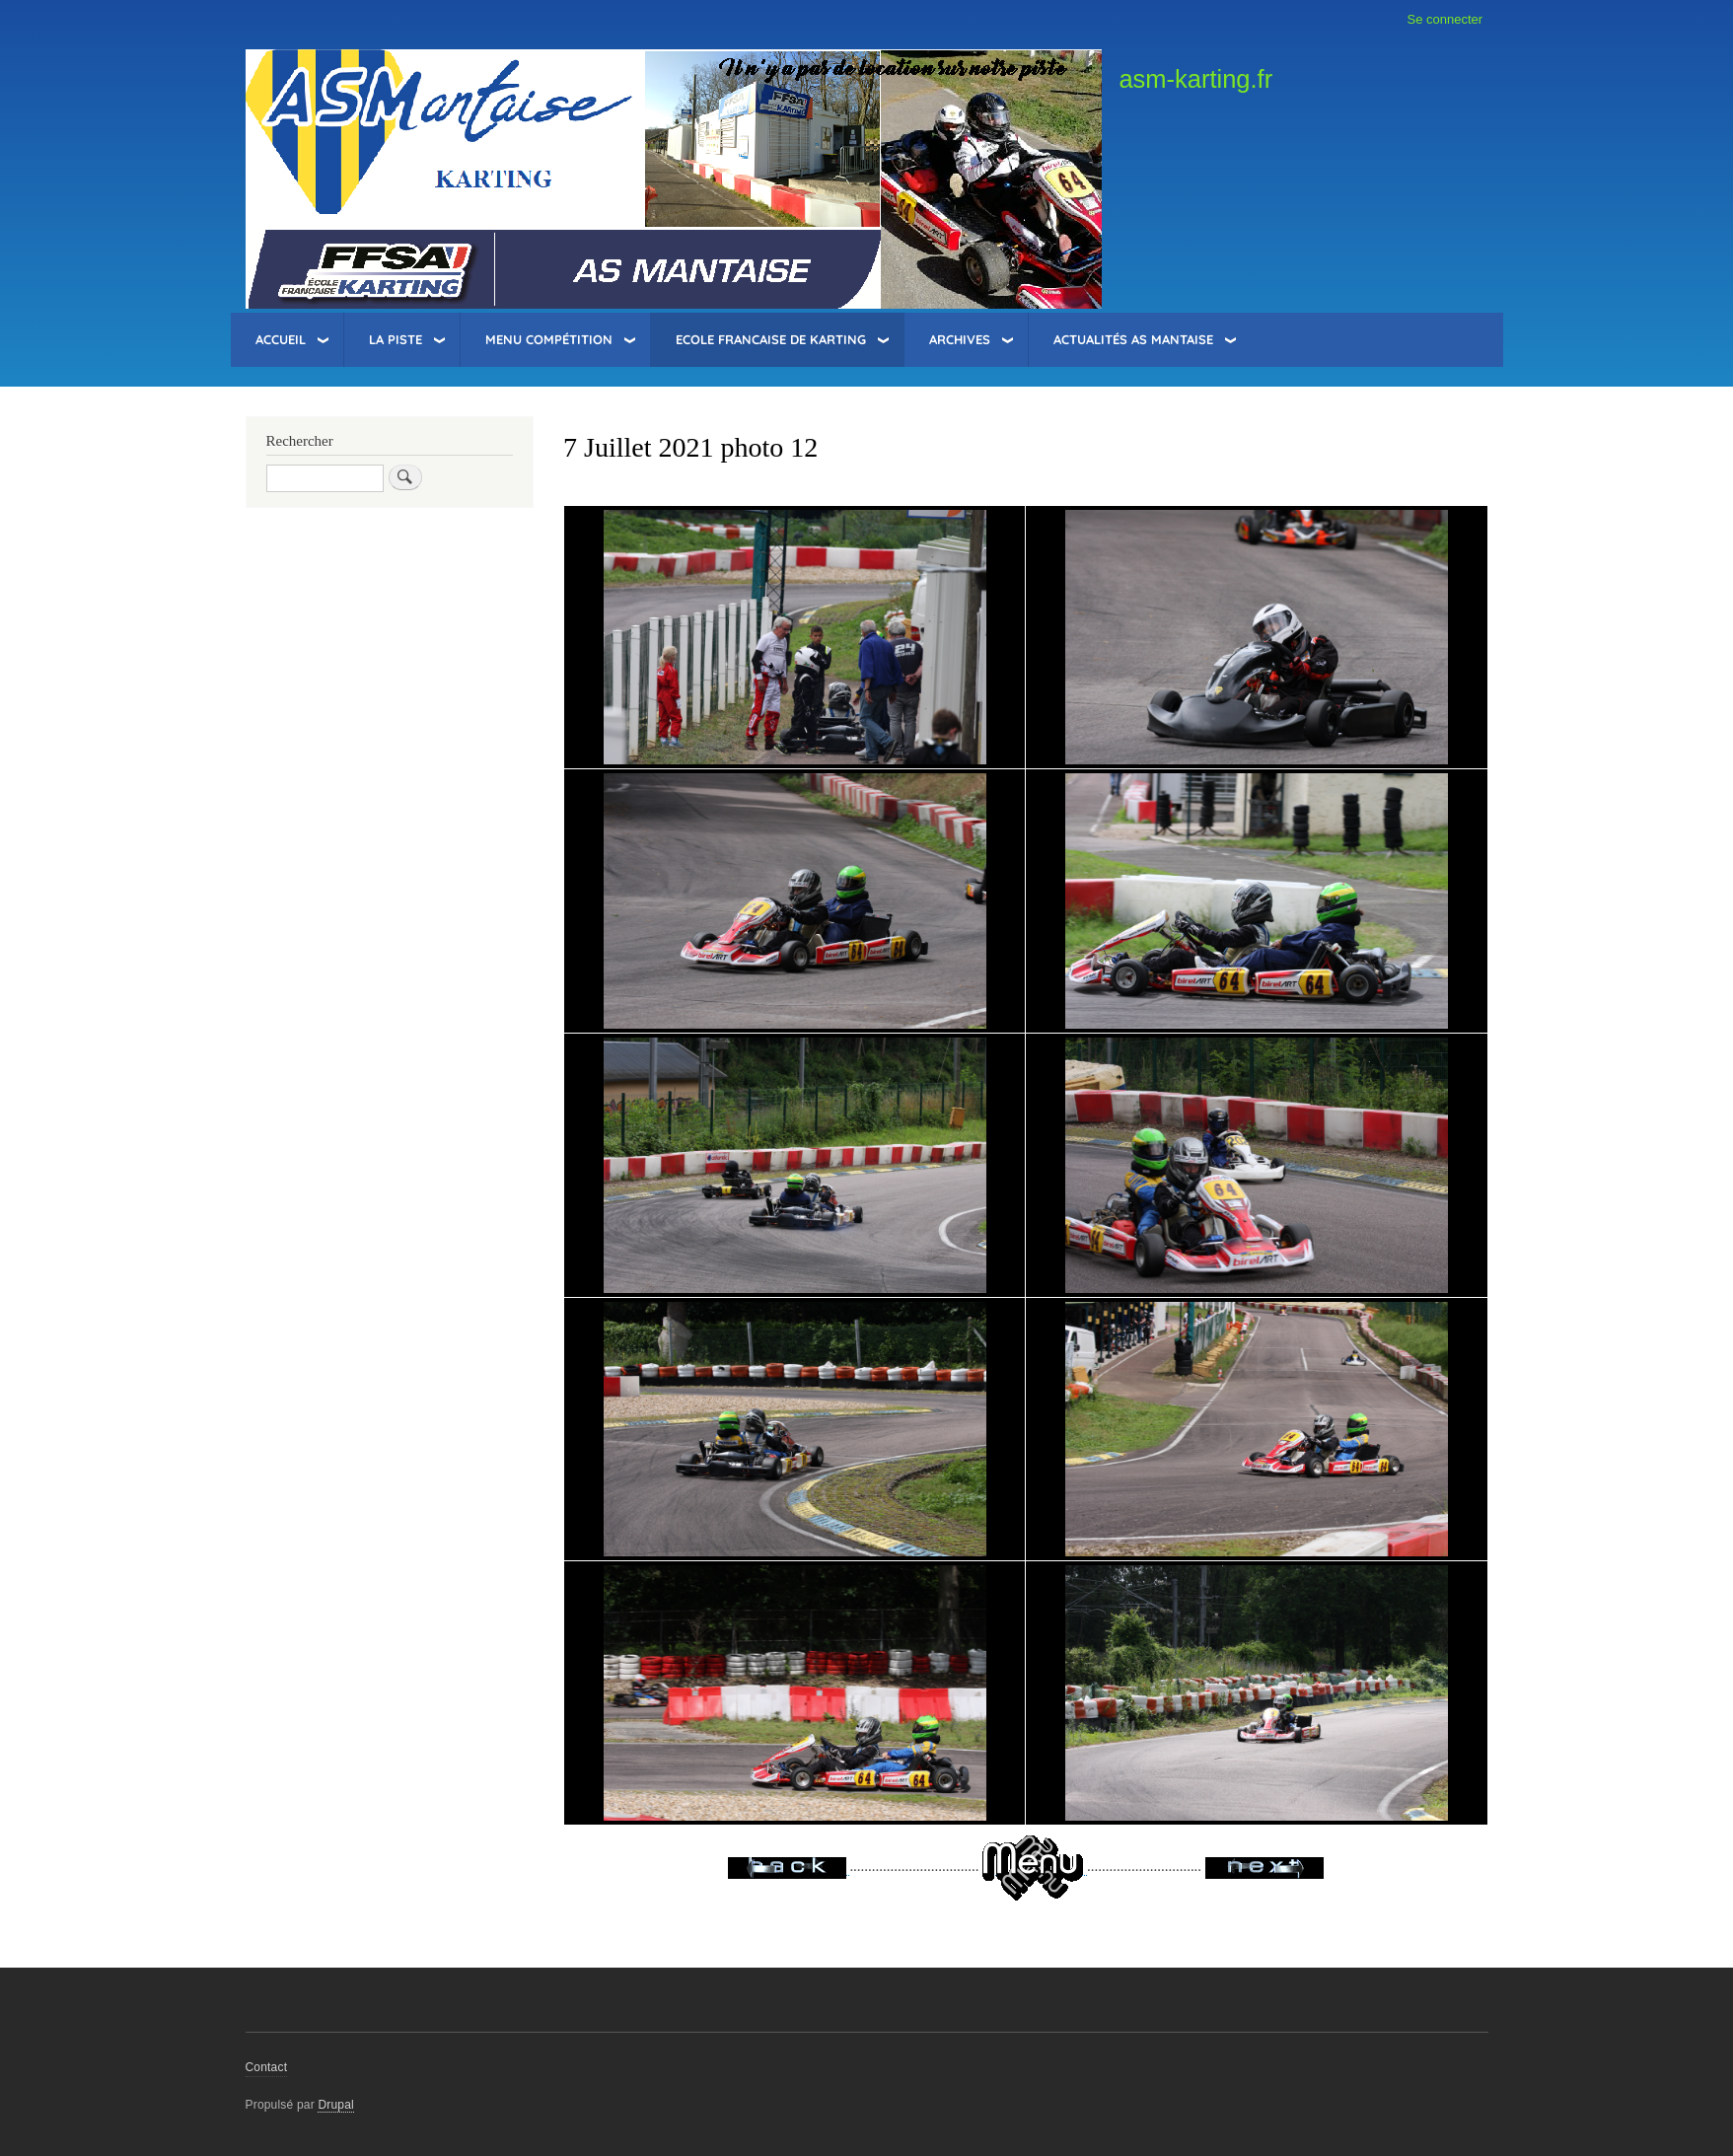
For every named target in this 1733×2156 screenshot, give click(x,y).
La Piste (395, 339)
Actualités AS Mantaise (1133, 339)
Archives (959, 339)
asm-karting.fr (1195, 79)
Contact (267, 2067)
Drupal (336, 2105)
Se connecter (1445, 19)
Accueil (280, 339)
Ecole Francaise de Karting (771, 339)
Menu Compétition (549, 339)
